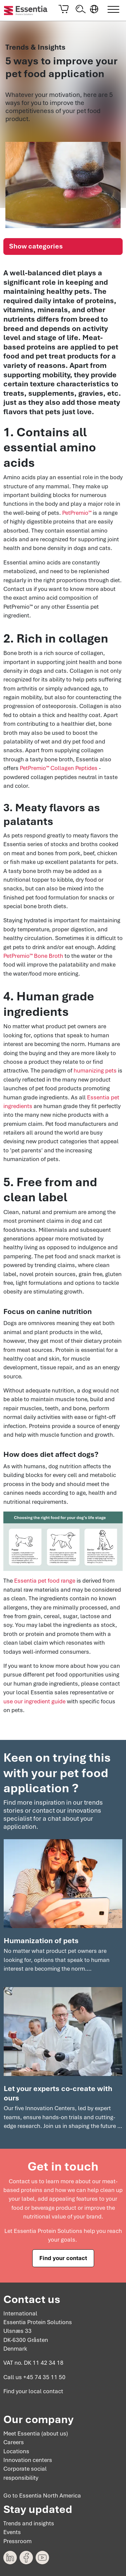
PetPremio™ (76, 512)
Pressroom (17, 2541)
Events (12, 2532)
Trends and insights (28, 2523)
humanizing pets (95, 1070)
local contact (46, 2391)
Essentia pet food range (44, 1580)
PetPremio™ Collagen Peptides (58, 768)
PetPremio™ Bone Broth (33, 956)
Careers (13, 2442)
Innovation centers (27, 2460)
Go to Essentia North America (42, 2495)
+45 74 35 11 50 (44, 2377)
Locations (16, 2451)
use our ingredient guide (34, 1701)
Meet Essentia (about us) (35, 2433)
